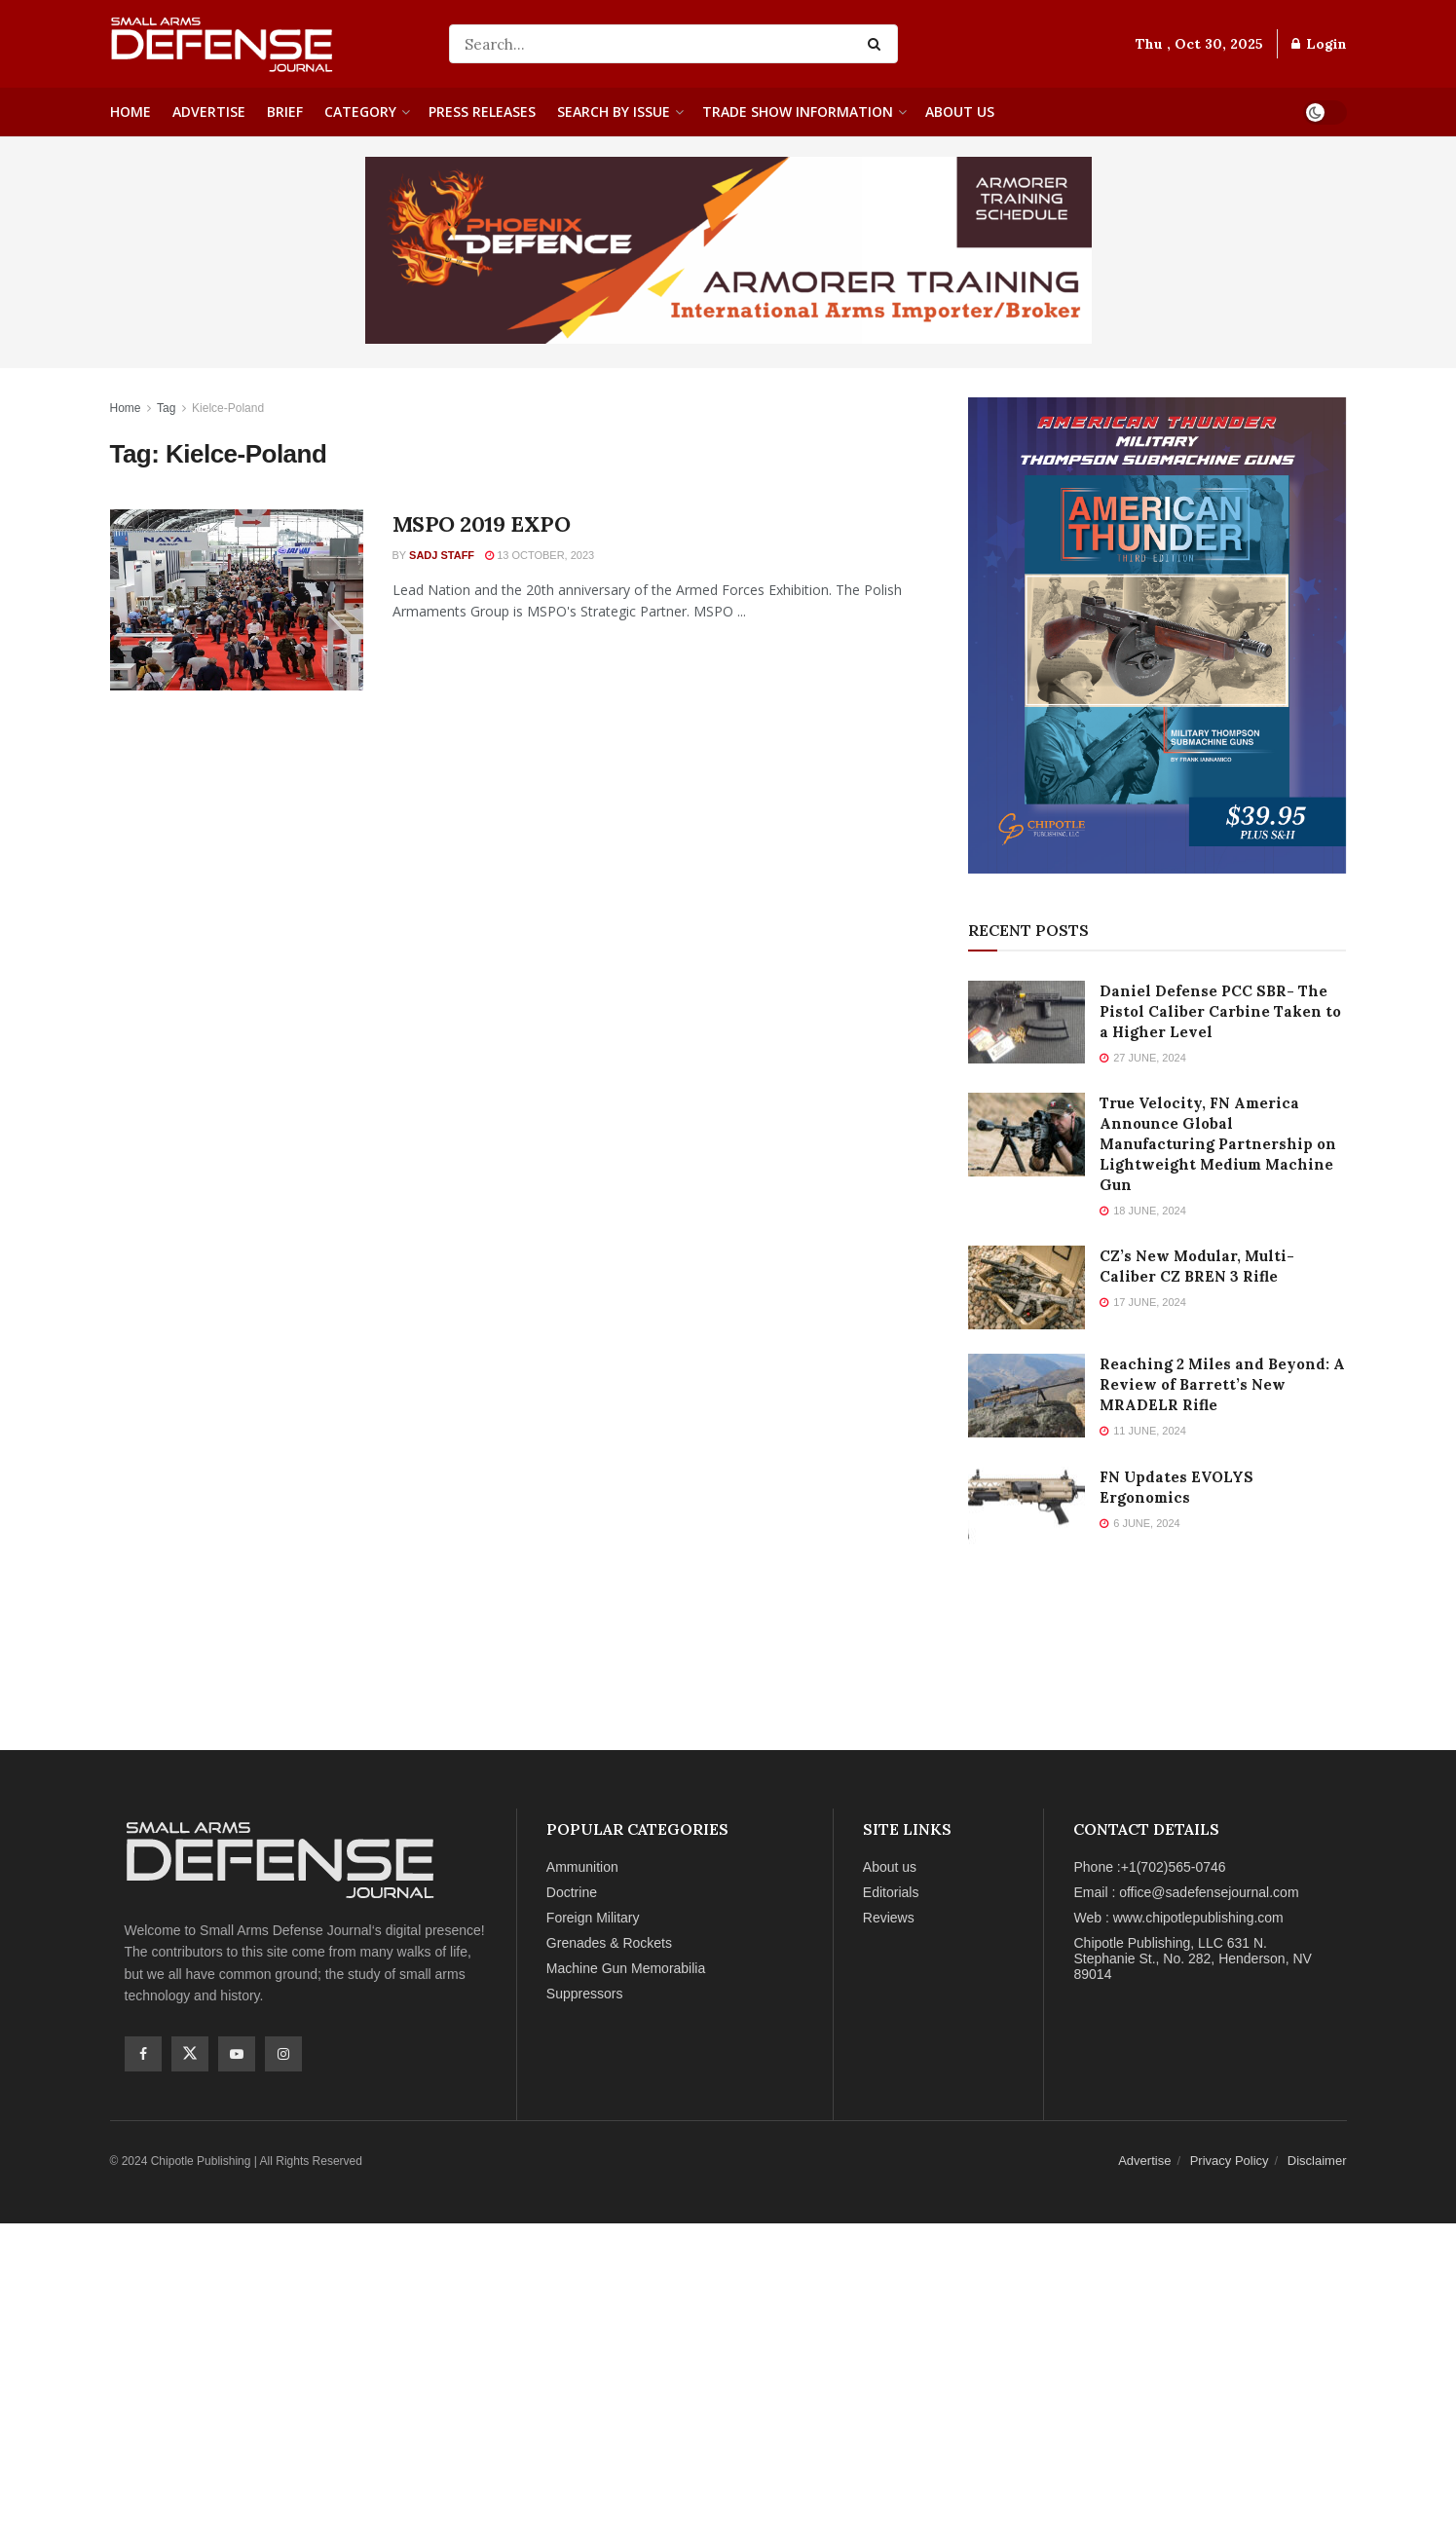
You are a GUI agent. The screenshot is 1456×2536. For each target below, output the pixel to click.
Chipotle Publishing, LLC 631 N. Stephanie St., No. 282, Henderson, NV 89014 (1192, 1958)
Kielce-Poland (228, 408)
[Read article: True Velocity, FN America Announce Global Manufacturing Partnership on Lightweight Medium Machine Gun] (1026, 1134)
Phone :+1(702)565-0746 (1149, 1867)
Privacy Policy (1229, 2160)
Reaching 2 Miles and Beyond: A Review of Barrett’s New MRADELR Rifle (1222, 1384)
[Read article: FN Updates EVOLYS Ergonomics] (1026, 1508)
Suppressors (584, 1993)
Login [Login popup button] (1319, 44)
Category (360, 111)
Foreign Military (593, 1917)
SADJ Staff (441, 555)
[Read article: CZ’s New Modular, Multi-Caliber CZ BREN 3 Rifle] (1026, 1287)
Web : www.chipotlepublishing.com (1178, 1917)
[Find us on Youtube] (236, 2053)
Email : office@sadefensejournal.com (1185, 1892)
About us (959, 111)
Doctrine (571, 1892)
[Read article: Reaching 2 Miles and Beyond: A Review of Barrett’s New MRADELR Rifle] (1026, 1395)
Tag (166, 408)
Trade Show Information (797, 111)
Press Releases (482, 111)
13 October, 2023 (539, 555)
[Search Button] (878, 43)
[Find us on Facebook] (143, 2053)
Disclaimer (1317, 2160)
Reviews (889, 1917)
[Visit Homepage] (266, 44)
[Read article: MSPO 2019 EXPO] (236, 599)
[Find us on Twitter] (189, 2053)
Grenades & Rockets (609, 1943)
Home (130, 111)
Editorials (891, 1892)
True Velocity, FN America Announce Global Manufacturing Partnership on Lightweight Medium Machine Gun (1218, 1144)
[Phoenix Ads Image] (728, 249)
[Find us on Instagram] (283, 2053)
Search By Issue (613, 111)
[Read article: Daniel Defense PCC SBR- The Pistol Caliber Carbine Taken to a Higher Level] (1026, 1022)
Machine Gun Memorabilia (625, 1968)
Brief (285, 111)
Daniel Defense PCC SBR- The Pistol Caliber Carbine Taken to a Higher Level (1220, 1011)
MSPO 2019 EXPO (481, 524)
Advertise (208, 111)
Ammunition (582, 1867)
